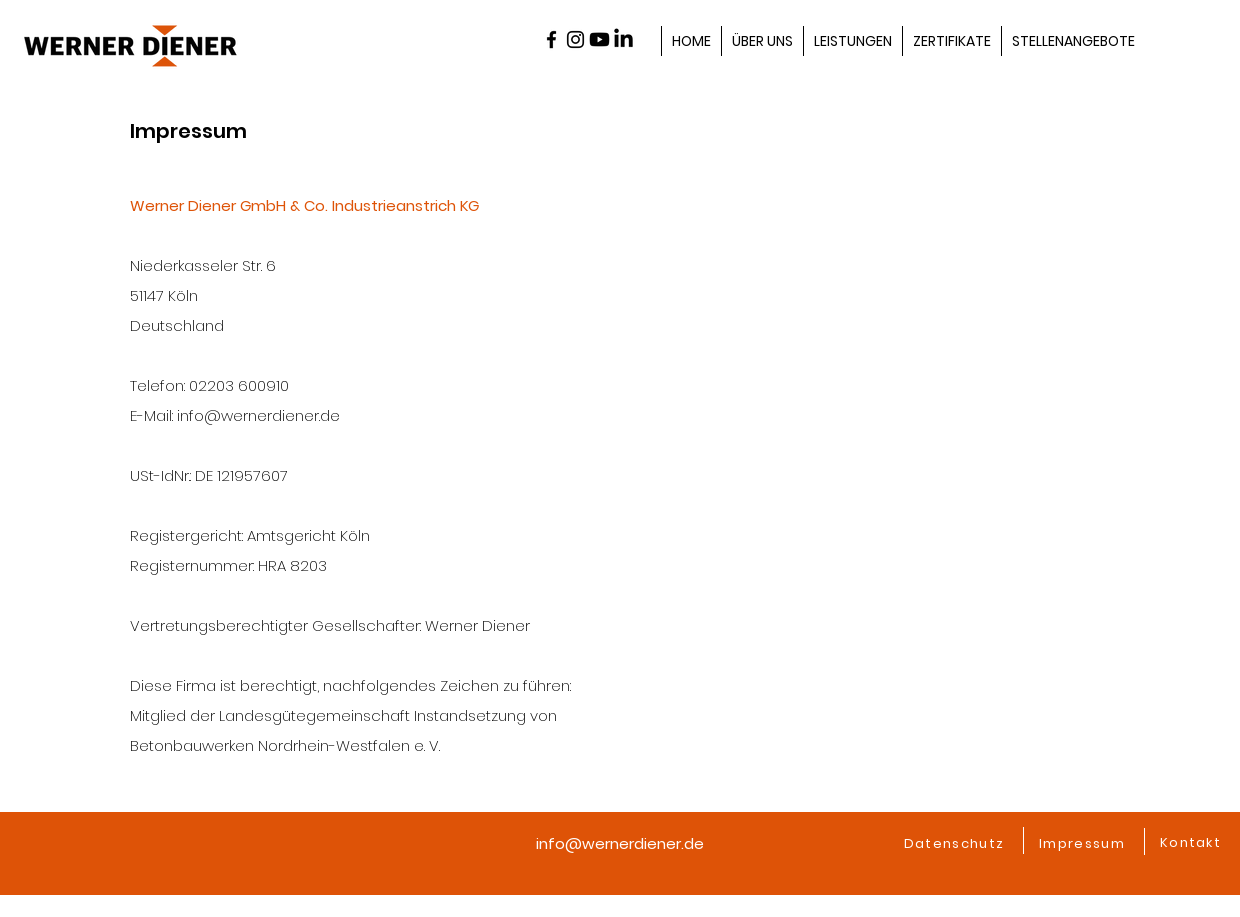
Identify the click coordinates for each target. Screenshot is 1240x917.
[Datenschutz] (956, 844)
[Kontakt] (1192, 843)
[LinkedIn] (623, 39)
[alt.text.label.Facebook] (551, 39)
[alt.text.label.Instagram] (575, 39)
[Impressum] (1084, 844)
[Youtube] (599, 39)
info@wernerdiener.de (620, 843)
